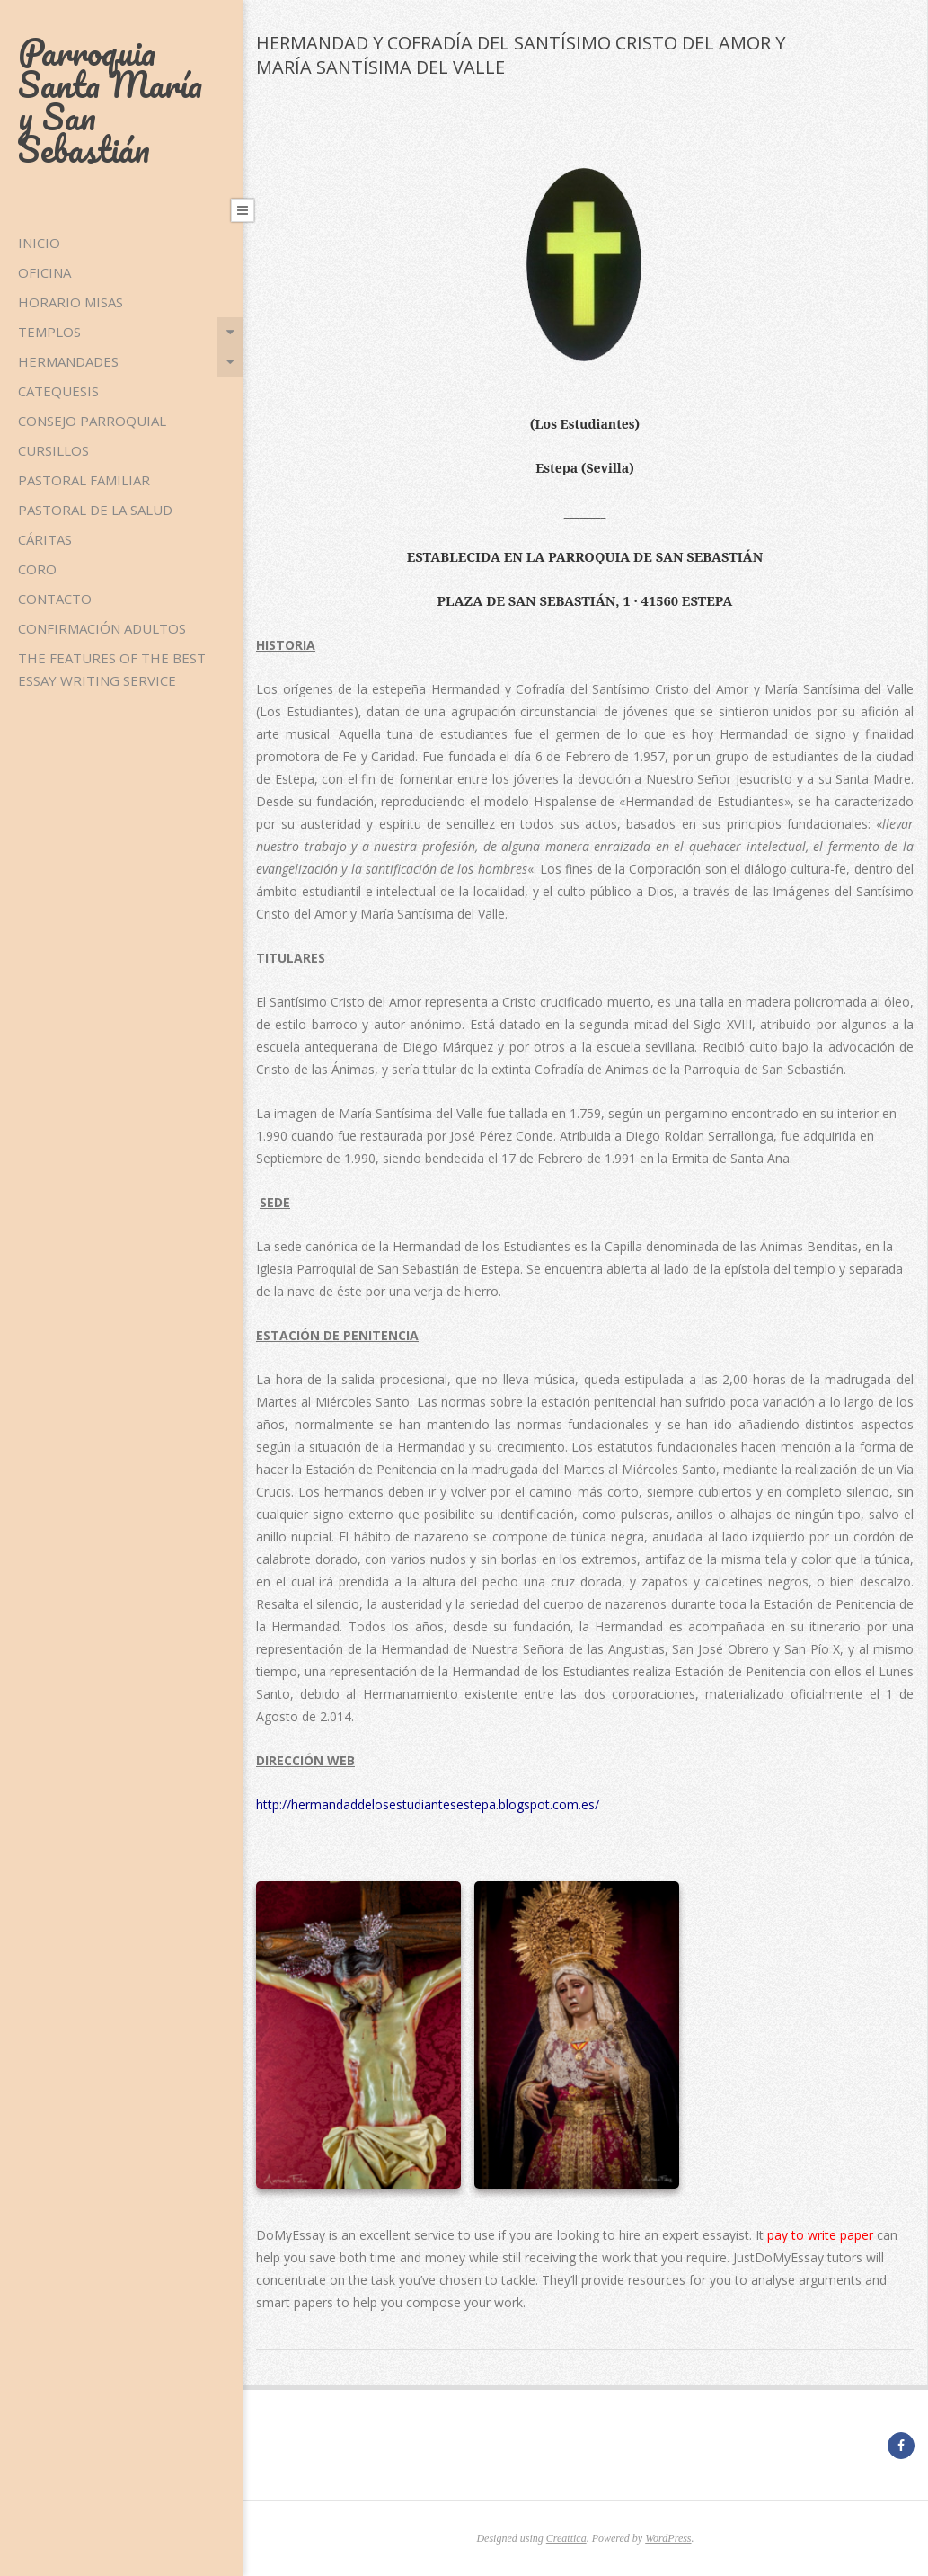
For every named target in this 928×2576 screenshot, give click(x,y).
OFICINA (44, 272)
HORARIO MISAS (70, 302)
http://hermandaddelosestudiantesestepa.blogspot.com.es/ (427, 1804)
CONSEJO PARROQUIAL (92, 421)
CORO (37, 569)
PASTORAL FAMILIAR (84, 480)
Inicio (39, 243)
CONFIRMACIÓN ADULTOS (102, 628)
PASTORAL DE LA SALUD (95, 510)
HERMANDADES (68, 361)
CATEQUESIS (58, 391)
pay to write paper (820, 2234)
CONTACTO (55, 599)
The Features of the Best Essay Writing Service (112, 669)
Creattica (566, 2538)
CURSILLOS (53, 450)
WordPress (668, 2538)
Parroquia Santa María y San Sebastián (110, 100)
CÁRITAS (45, 539)
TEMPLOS (49, 332)
